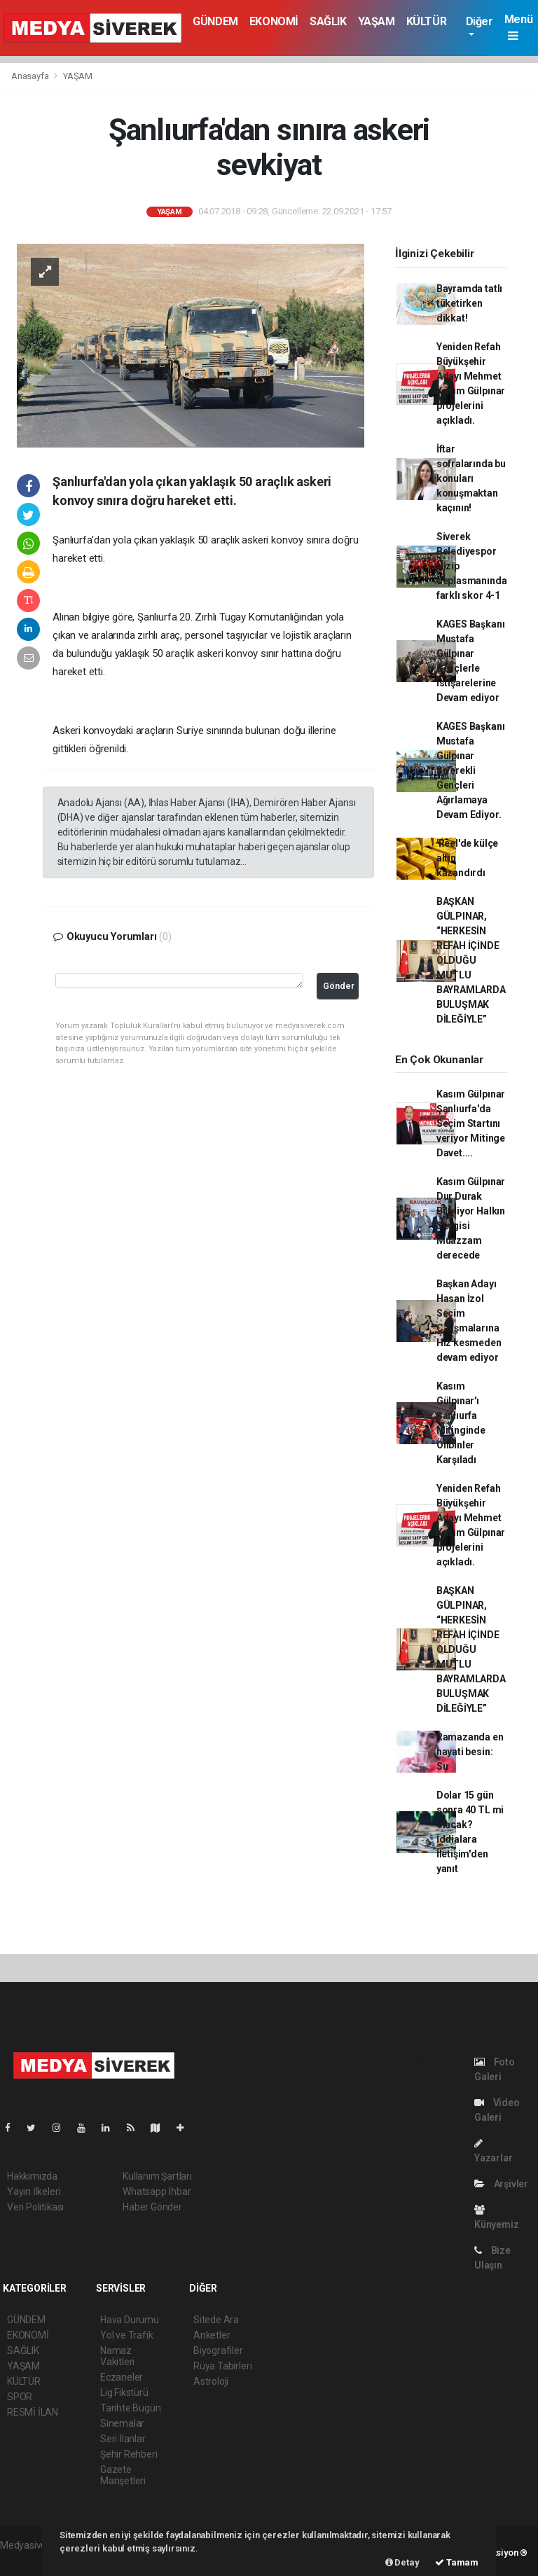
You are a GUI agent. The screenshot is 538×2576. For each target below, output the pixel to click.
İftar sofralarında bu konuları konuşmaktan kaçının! (471, 478)
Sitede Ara (216, 2319)
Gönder (338, 986)
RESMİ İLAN (32, 2412)
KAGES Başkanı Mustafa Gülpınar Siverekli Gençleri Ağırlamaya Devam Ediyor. (470, 770)
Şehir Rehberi (129, 2454)
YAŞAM (376, 21)
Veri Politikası (35, 2207)
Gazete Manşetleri (123, 2475)
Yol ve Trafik (126, 2335)
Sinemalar (122, 2423)
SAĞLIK (328, 21)
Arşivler (501, 2183)
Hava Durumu (129, 2319)
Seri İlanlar (123, 2438)
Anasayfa (30, 76)
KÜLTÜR (426, 21)
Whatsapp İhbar (157, 2191)
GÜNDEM (215, 21)
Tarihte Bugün (130, 2408)
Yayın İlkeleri (33, 2191)
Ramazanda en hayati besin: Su (470, 1751)
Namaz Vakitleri (117, 2356)
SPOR (19, 2396)
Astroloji (210, 2381)
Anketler (211, 2335)
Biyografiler (218, 2350)
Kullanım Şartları (157, 2176)
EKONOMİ (273, 21)
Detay (402, 2562)
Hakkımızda (32, 2176)
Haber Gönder (152, 2207)
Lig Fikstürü (124, 2392)
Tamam (456, 2562)
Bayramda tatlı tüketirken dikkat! (469, 303)
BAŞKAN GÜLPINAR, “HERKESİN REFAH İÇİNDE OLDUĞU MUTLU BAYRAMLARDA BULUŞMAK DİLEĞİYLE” (471, 960)
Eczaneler (121, 2377)
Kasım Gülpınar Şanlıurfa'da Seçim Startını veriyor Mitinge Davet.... (470, 1123)
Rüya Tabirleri (222, 2365)
